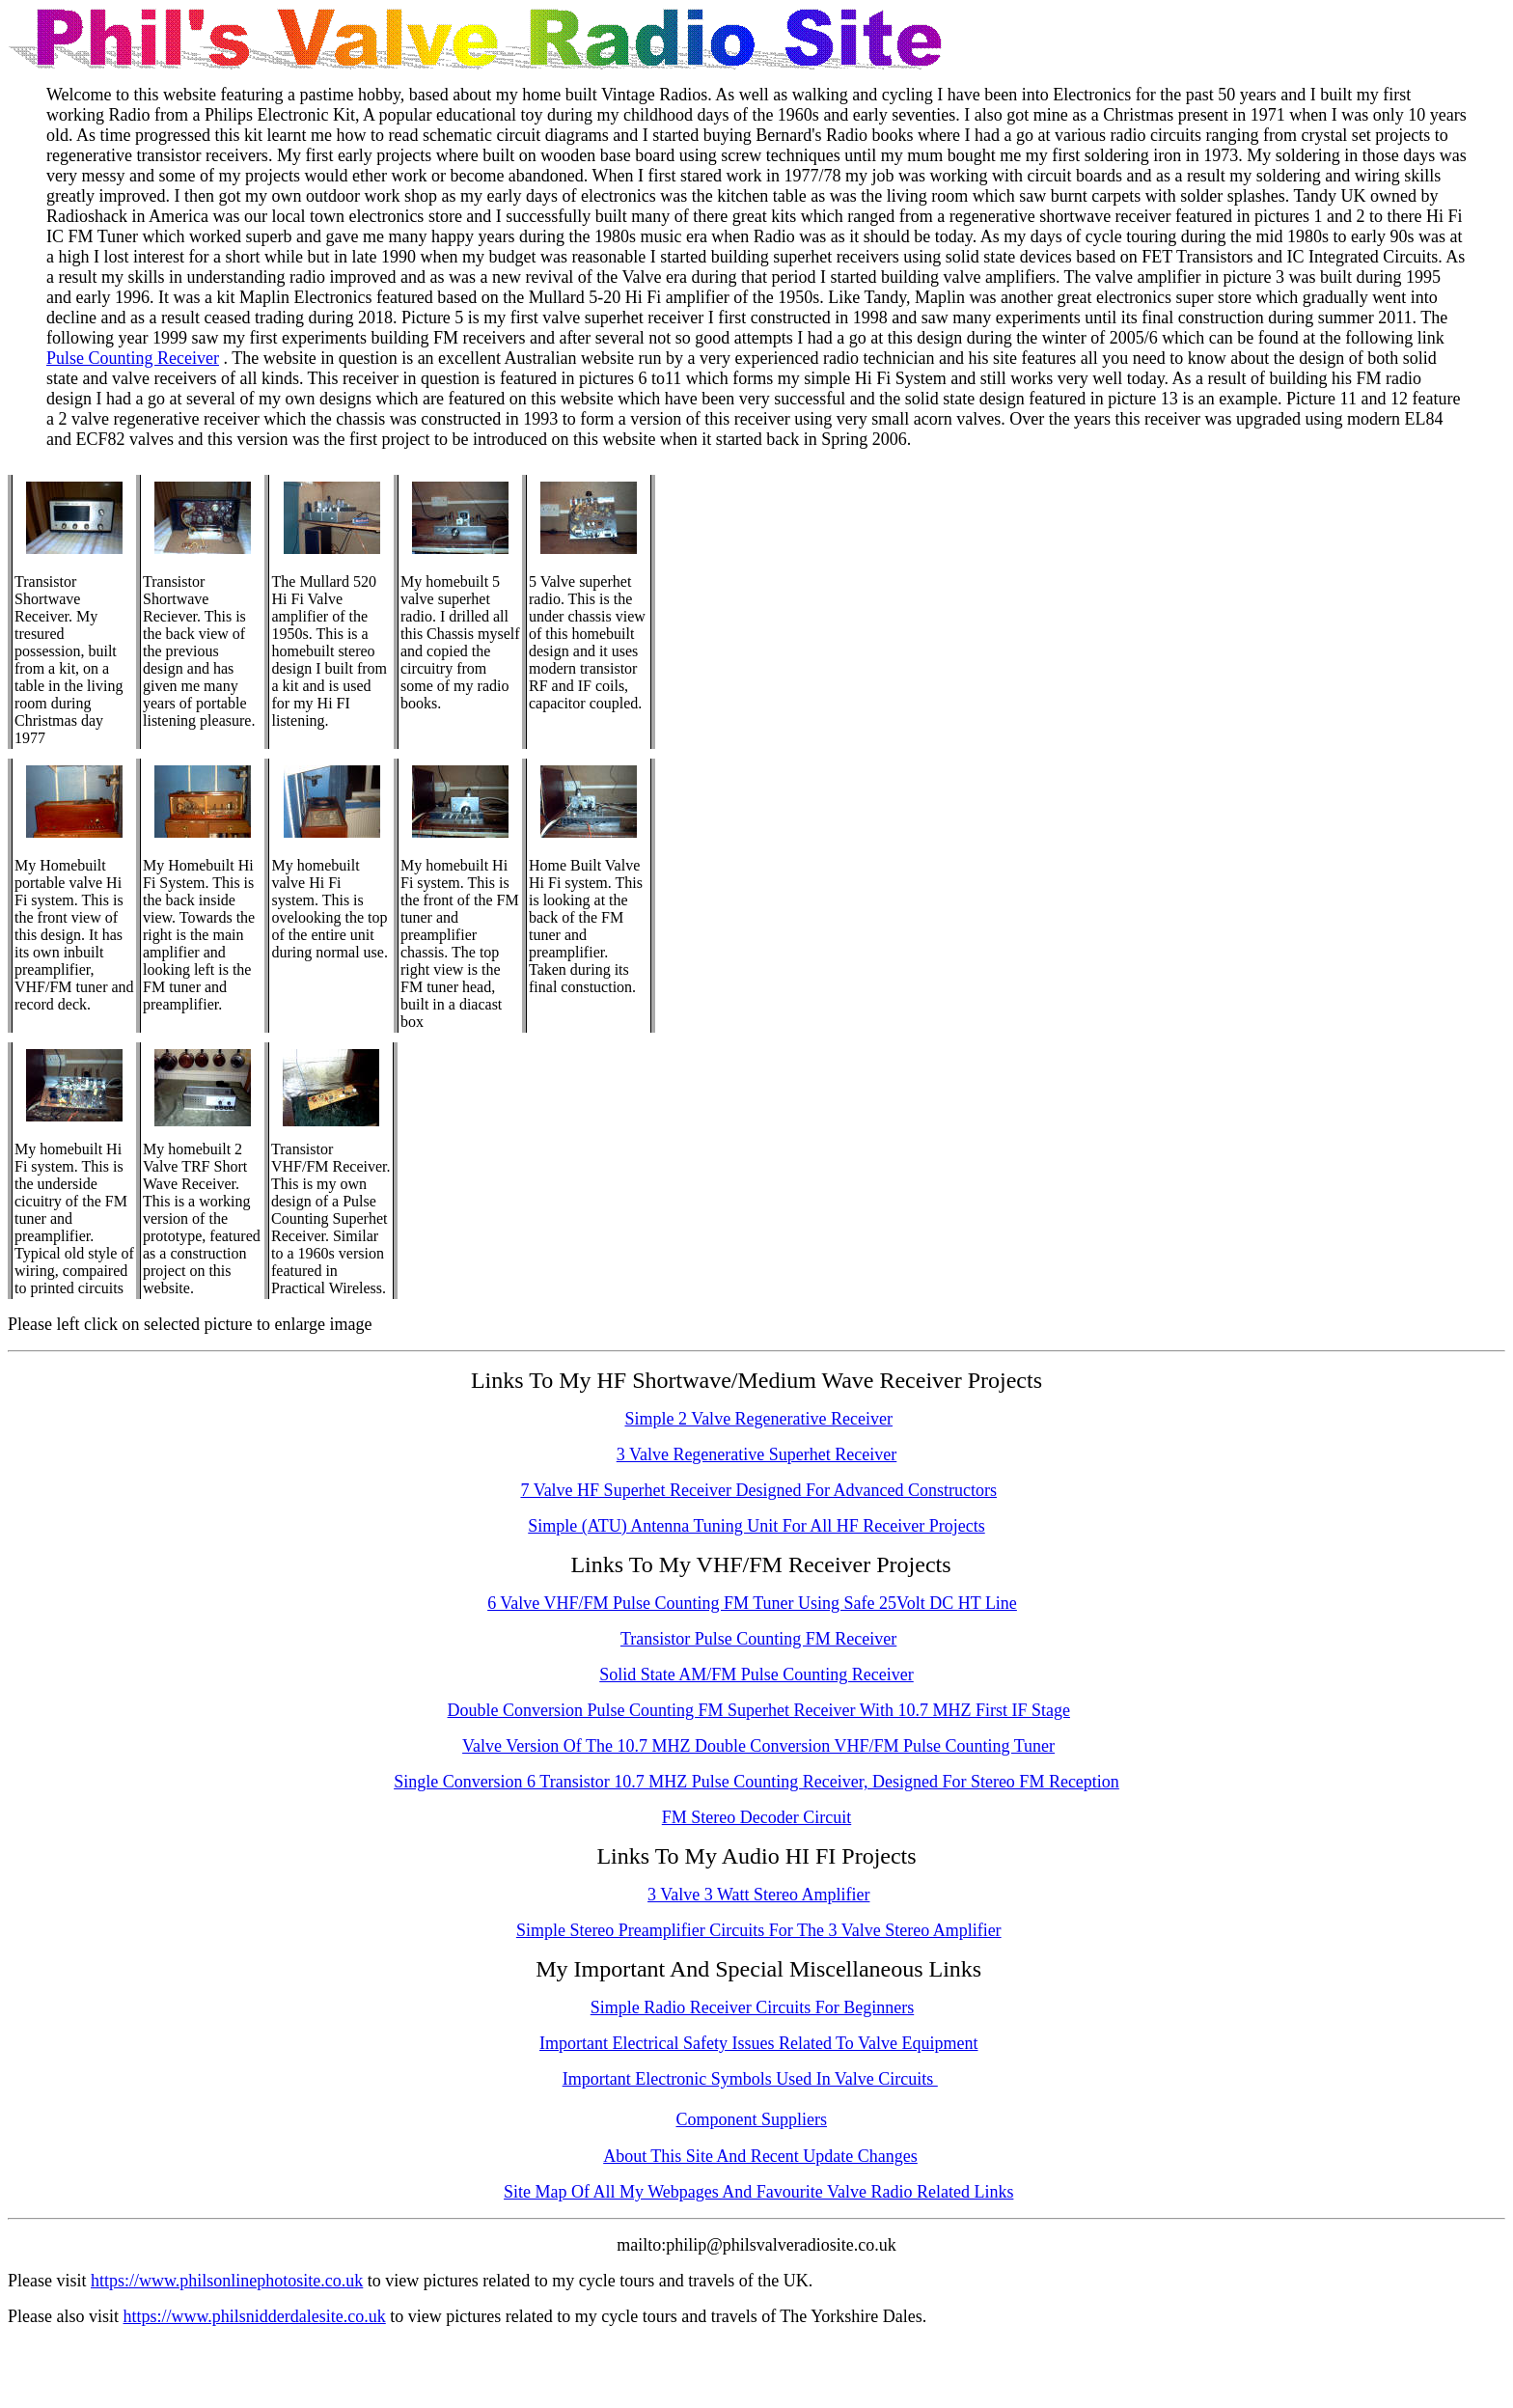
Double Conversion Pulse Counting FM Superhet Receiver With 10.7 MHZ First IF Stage (759, 1710)
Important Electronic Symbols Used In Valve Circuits (750, 2079)
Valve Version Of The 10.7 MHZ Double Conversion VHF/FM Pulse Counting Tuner (758, 1746)
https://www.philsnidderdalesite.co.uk (255, 2316)
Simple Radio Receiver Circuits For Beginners (752, 2007)
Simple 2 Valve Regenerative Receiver (758, 1418)
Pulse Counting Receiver (132, 358)
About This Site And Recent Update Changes (760, 2156)
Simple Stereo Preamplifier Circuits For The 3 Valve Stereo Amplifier (759, 1930)
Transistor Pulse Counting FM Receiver (758, 1638)
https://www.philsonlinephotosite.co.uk (227, 2280)
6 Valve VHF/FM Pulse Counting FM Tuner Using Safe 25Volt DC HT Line (752, 1603)
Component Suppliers (752, 2119)
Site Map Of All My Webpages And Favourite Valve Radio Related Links (758, 2191)
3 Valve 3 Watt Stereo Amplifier (758, 1894)
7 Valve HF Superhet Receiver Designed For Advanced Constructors (758, 1490)
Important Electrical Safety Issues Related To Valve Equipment (758, 2043)
